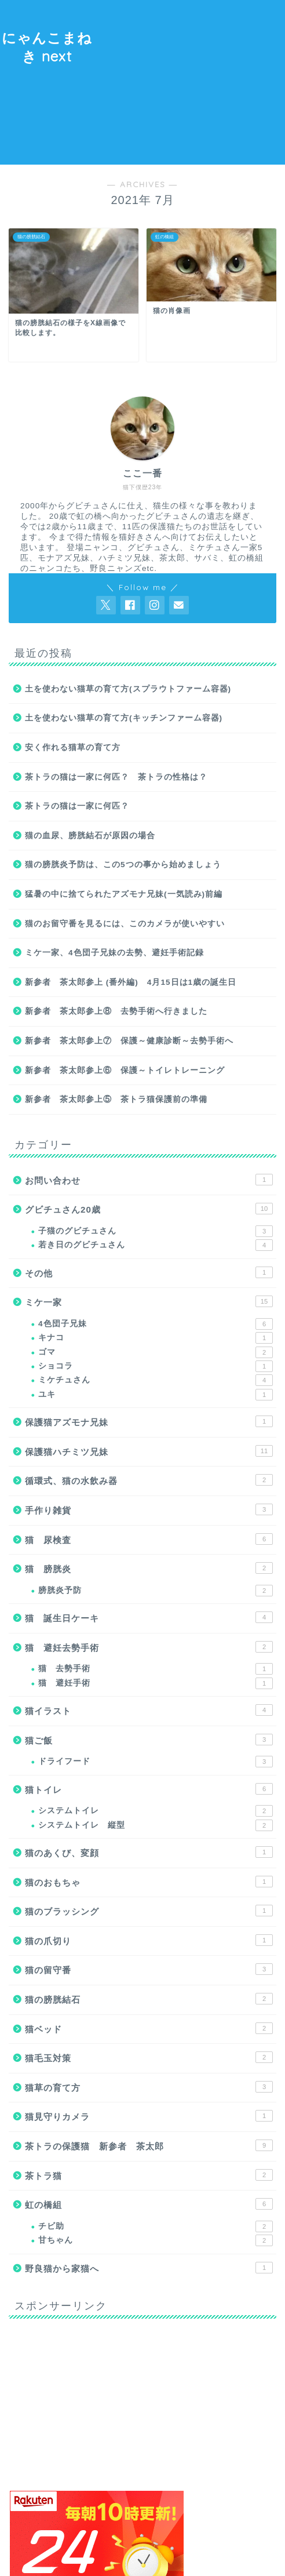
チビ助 (155, 2226)
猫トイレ (149, 1789)
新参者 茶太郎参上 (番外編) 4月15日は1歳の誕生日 (130, 982)
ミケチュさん (155, 1380)
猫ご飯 (149, 1739)
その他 (149, 1272)
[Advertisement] (189, 80)
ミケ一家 (149, 1301)
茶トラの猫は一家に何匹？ (77, 806)
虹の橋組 (149, 2204)
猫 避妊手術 (155, 1683)
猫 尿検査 (149, 1539)
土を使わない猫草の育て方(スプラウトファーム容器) (128, 689)
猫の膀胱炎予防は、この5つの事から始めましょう (123, 864)
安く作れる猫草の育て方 (72, 747)
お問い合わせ (149, 1179)
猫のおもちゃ (149, 1881)
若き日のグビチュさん (155, 1245)
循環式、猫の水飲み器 (149, 1480)
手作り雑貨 (149, 1509)
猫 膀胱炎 (149, 1568)
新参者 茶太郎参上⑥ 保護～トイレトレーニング (125, 1070)
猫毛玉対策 (149, 2057)
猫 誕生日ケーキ (149, 1617)
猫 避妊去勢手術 (149, 1647)
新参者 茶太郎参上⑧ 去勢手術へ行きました (116, 1011)
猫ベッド (149, 2028)
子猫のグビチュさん (155, 1231)
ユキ (155, 1394)
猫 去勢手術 (155, 1669)
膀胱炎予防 (155, 1590)
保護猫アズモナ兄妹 (149, 1421)
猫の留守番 (149, 1969)
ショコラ (155, 1366)
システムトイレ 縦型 (155, 1825)
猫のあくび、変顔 (149, 1852)
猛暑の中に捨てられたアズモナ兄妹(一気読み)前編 (123, 894)
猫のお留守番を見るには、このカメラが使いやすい (125, 923)
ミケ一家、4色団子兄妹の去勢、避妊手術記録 (114, 952)
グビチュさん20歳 (149, 1208)
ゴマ (155, 1352)
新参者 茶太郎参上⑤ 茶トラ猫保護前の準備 (116, 1099)
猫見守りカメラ (149, 2116)
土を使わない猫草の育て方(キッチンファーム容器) (123, 718)
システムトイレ (155, 1811)
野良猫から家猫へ (149, 2267)
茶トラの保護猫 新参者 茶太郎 (149, 2145)
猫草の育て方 (149, 2087)
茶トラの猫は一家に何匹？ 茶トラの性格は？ (116, 777)
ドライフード (155, 1761)
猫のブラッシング (149, 1910)
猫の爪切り (149, 1940)
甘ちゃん (155, 2240)
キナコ (155, 1338)
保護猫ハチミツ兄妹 (149, 1451)
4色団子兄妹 (155, 1324)
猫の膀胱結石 (149, 1998)
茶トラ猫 (149, 2175)
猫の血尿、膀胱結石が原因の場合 (90, 835)
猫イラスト (149, 1710)
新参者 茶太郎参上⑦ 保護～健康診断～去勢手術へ (129, 1040)
